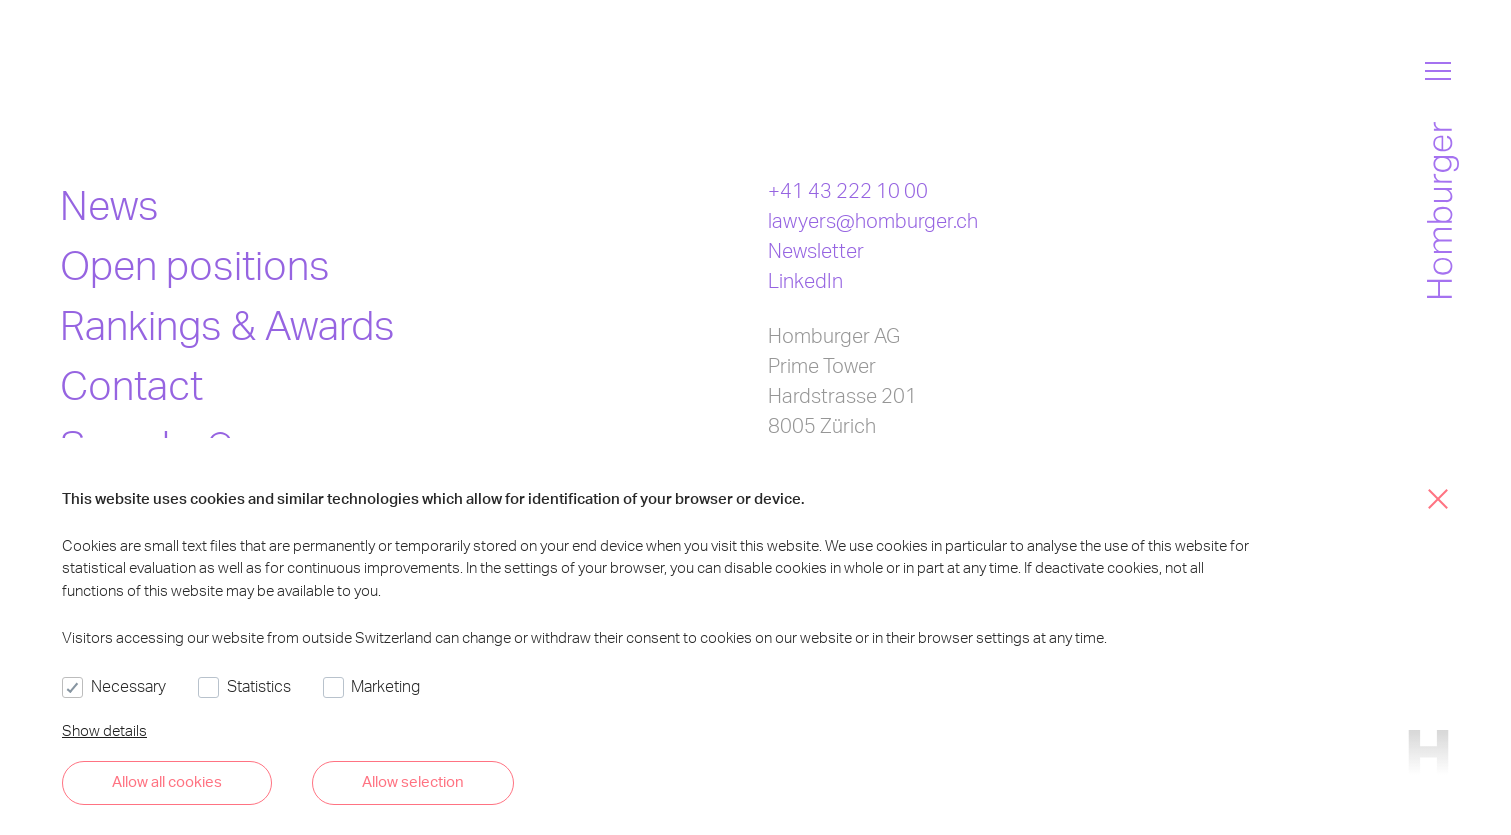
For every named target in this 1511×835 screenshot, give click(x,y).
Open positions (195, 264)
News (109, 204)
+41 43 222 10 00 (848, 190)
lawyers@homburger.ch (873, 220)
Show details (104, 730)
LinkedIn (805, 280)
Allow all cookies (167, 781)
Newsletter (816, 250)
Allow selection (413, 781)
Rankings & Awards (227, 324)
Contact (131, 384)
